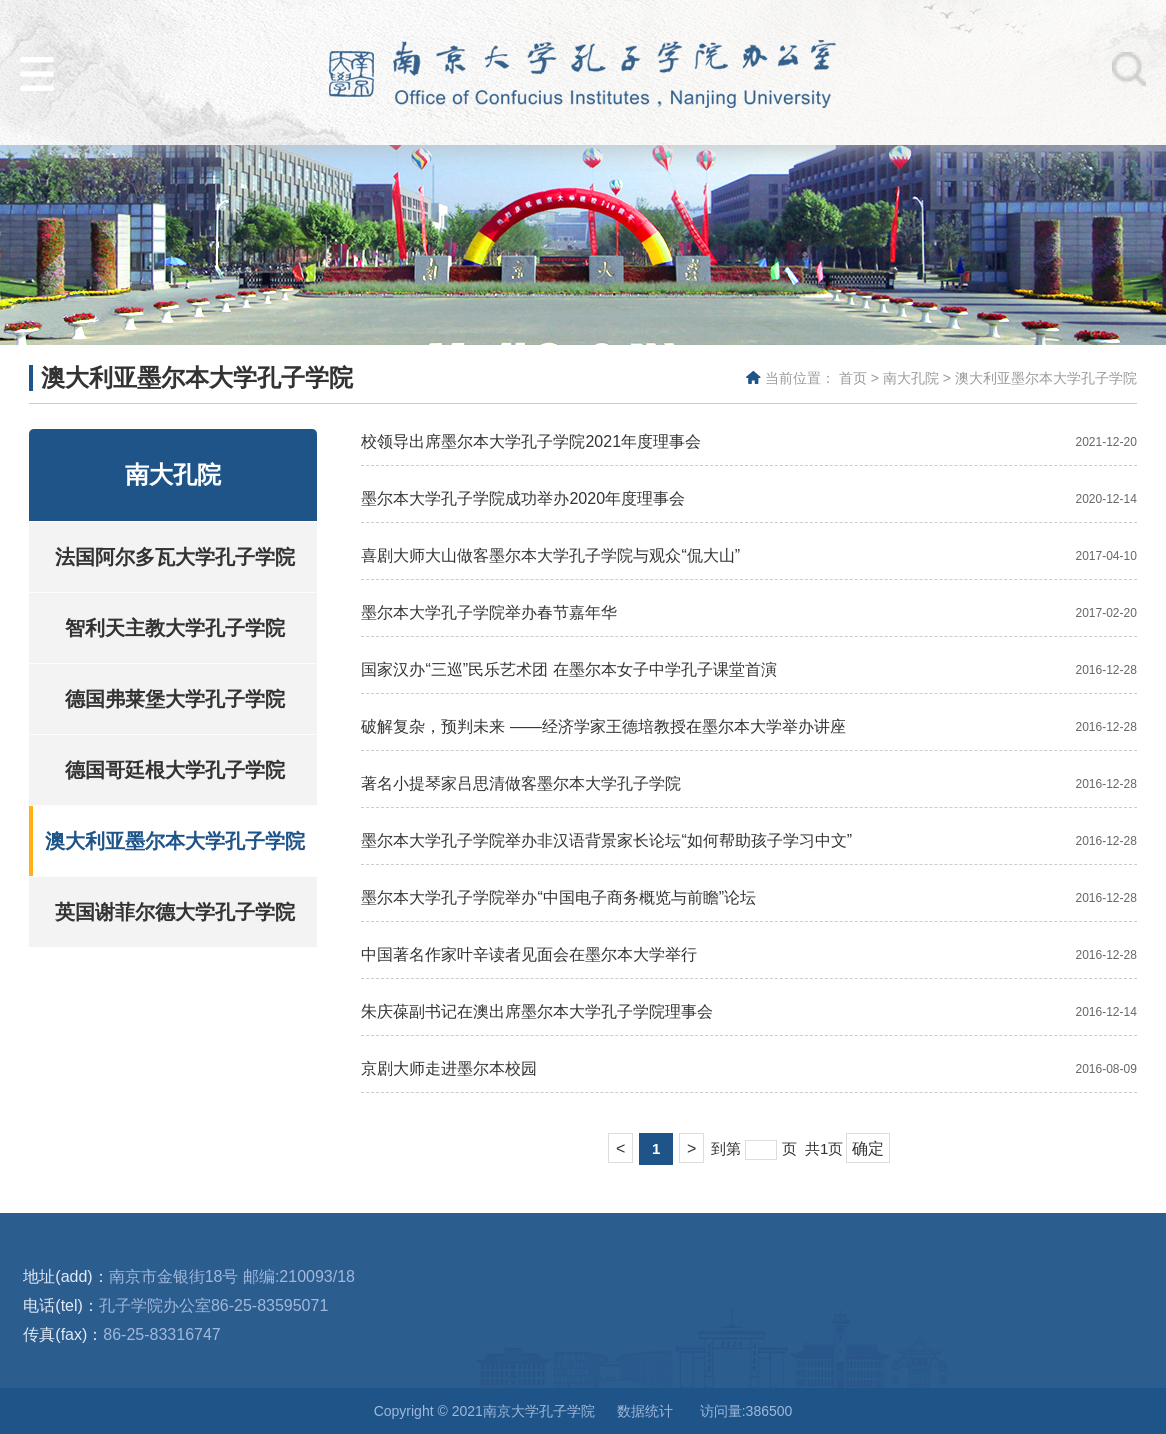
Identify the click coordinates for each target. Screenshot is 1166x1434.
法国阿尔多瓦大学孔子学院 (175, 557)
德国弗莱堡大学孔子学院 (175, 699)
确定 (868, 1148)
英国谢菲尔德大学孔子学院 (175, 912)
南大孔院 (911, 378)
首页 (853, 378)
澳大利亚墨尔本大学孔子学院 (1046, 378)
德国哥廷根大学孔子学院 (175, 770)
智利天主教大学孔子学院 (175, 628)
